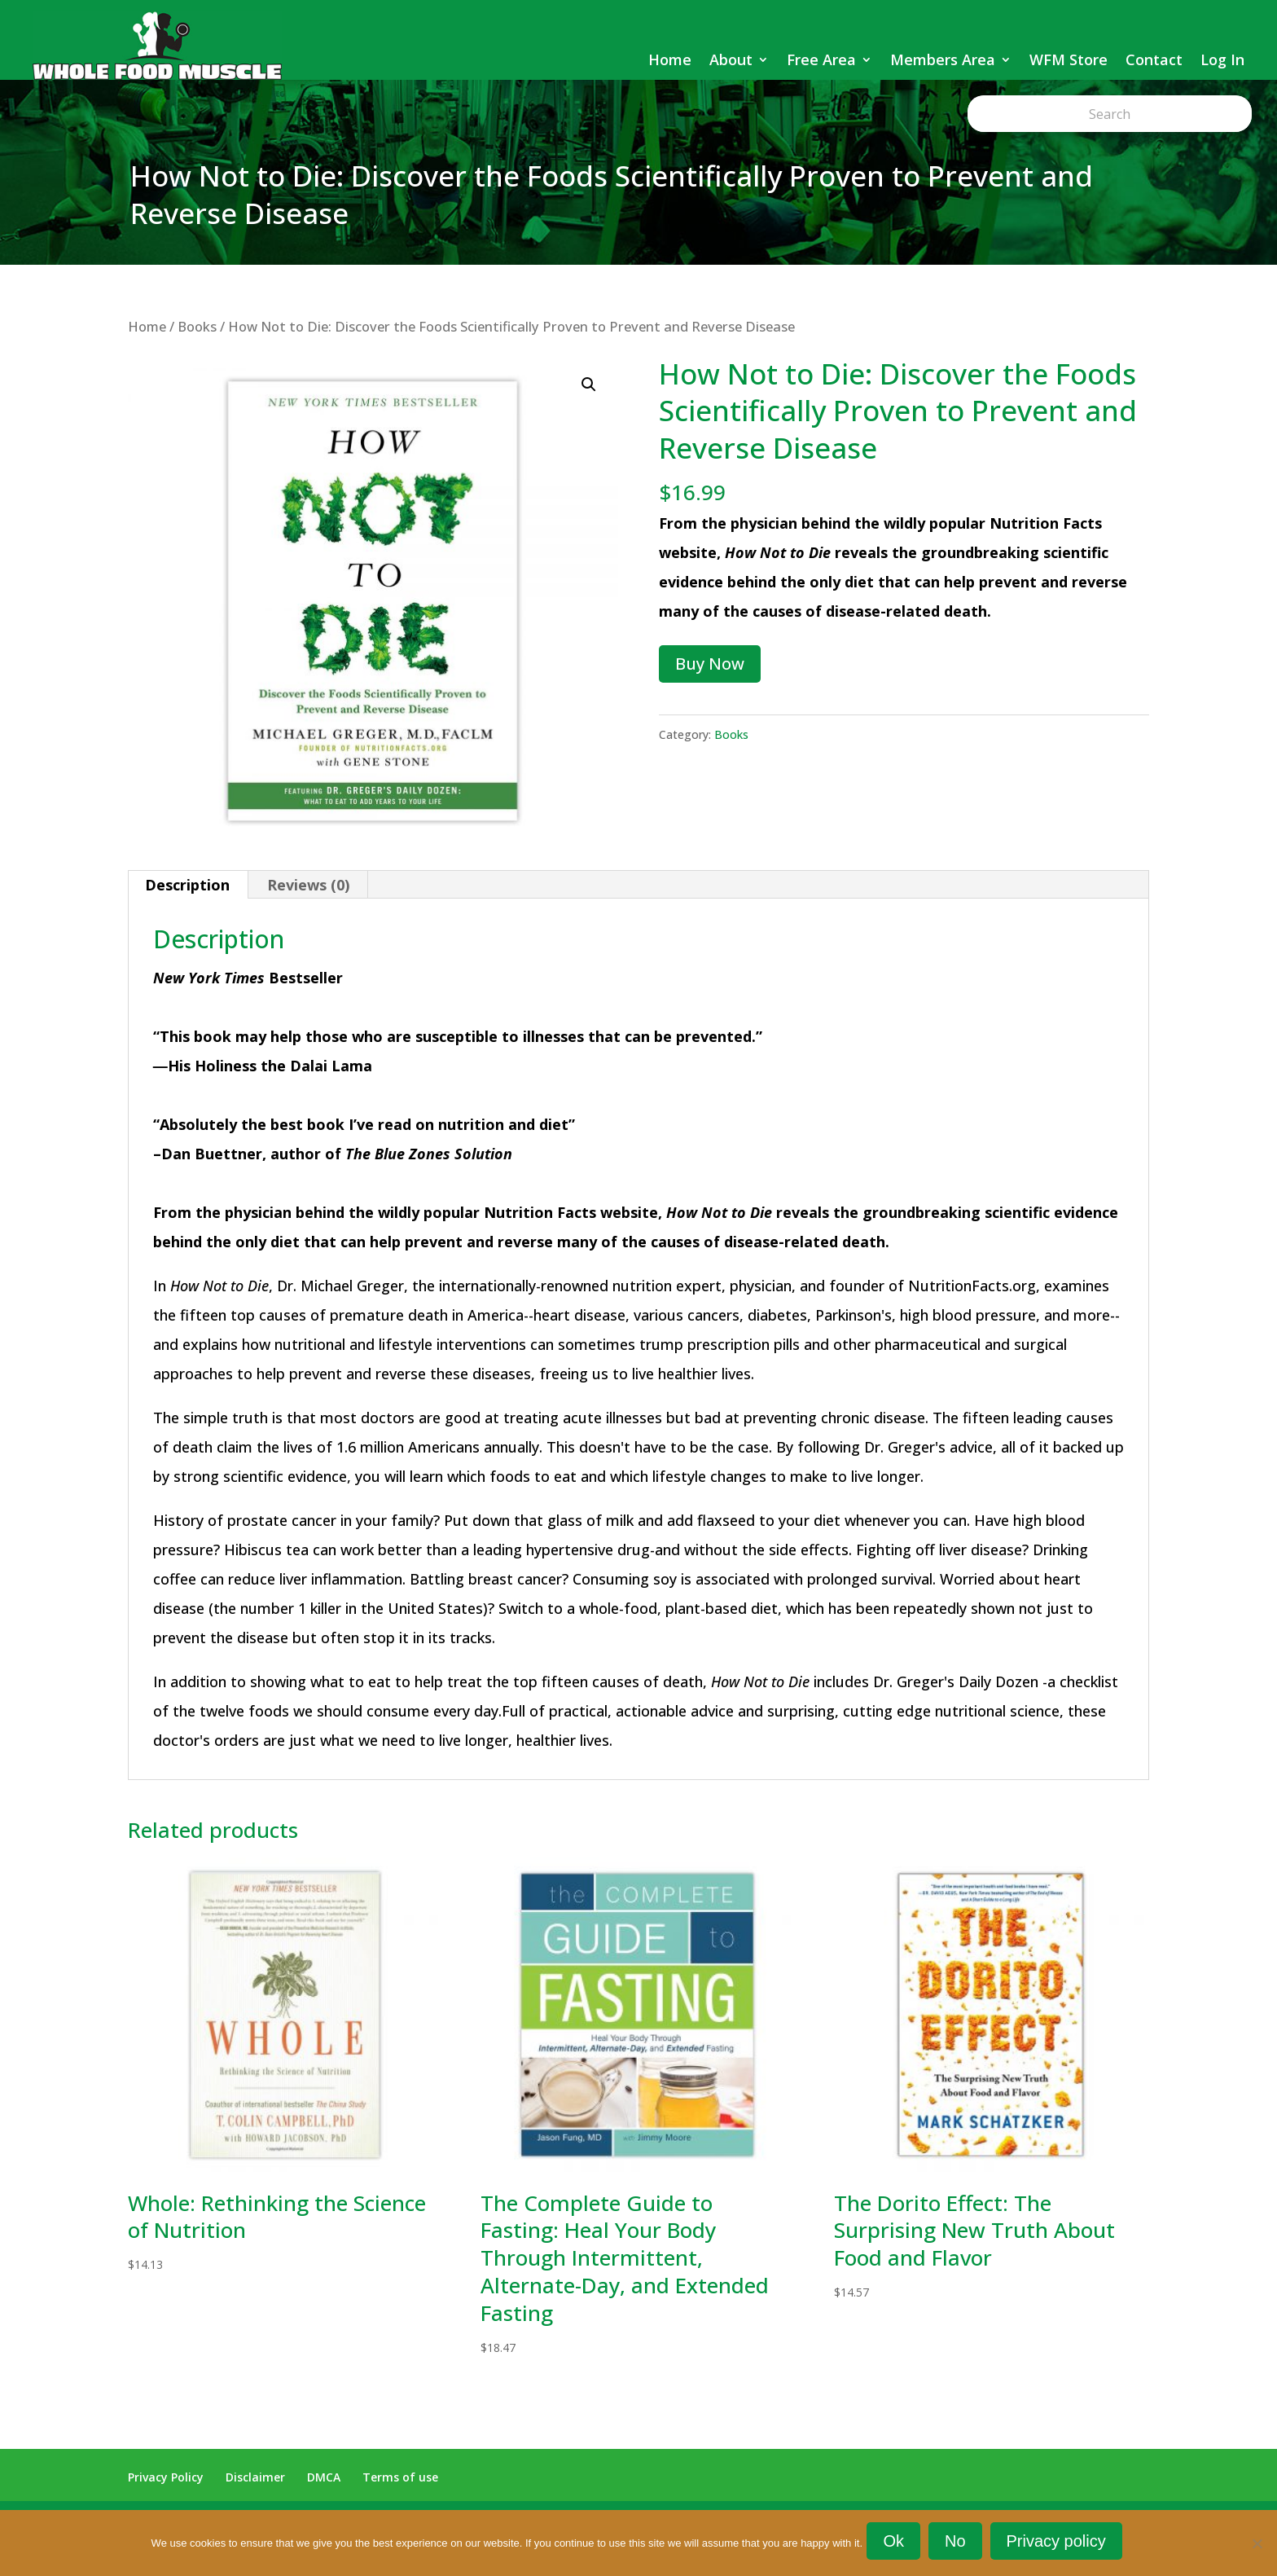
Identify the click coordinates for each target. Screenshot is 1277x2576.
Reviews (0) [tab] (308, 885)
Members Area (942, 59)
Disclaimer (255, 2477)
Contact (1154, 59)
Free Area (821, 59)
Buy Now (709, 664)
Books (197, 326)
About (731, 59)
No (959, 2545)
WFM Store (1068, 59)
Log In (1222, 59)
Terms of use (400, 2477)
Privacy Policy (166, 2477)
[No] (1256, 2545)
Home (669, 59)
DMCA (323, 2477)
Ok (897, 2545)
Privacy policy (1059, 2545)
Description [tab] (187, 885)
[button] (588, 384)
